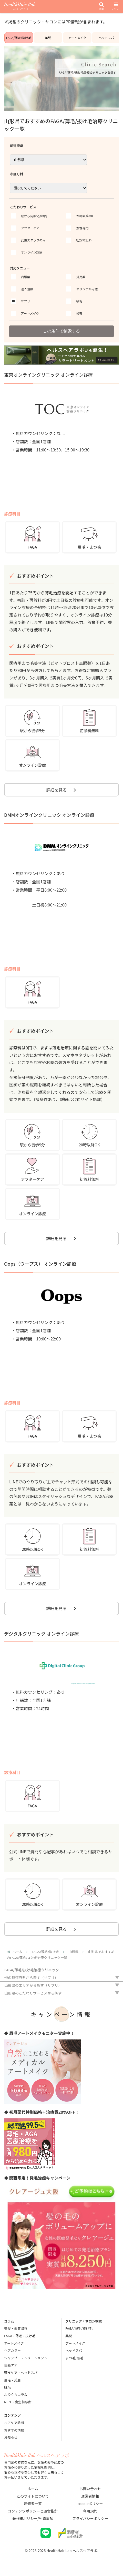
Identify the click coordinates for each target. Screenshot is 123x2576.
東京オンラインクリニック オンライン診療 (48, 374)
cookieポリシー (90, 2503)
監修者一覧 (33, 2503)
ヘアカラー (12, 2350)
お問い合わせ (90, 2488)
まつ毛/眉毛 (74, 2357)
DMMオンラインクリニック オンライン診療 (49, 814)
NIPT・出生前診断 (18, 2401)
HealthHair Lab (20, 6)
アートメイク (77, 37)
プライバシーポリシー (90, 2518)
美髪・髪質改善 (15, 2328)
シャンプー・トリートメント (25, 2357)
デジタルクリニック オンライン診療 (41, 1633)
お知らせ (10, 2437)
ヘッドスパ (106, 37)
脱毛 (7, 2387)
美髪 (48, 37)
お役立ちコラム (15, 2394)
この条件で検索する (61, 331)
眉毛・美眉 (12, 2380)
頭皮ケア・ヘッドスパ (20, 2372)
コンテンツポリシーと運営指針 (33, 2511)
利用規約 (90, 2511)
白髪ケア (10, 2365)
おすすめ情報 (14, 2430)
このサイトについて (33, 2496)
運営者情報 (90, 2496)
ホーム (32, 2488)
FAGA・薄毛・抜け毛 (19, 2335)
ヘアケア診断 (14, 2422)
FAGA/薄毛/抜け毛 (18, 37)
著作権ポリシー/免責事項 (32, 2518)
